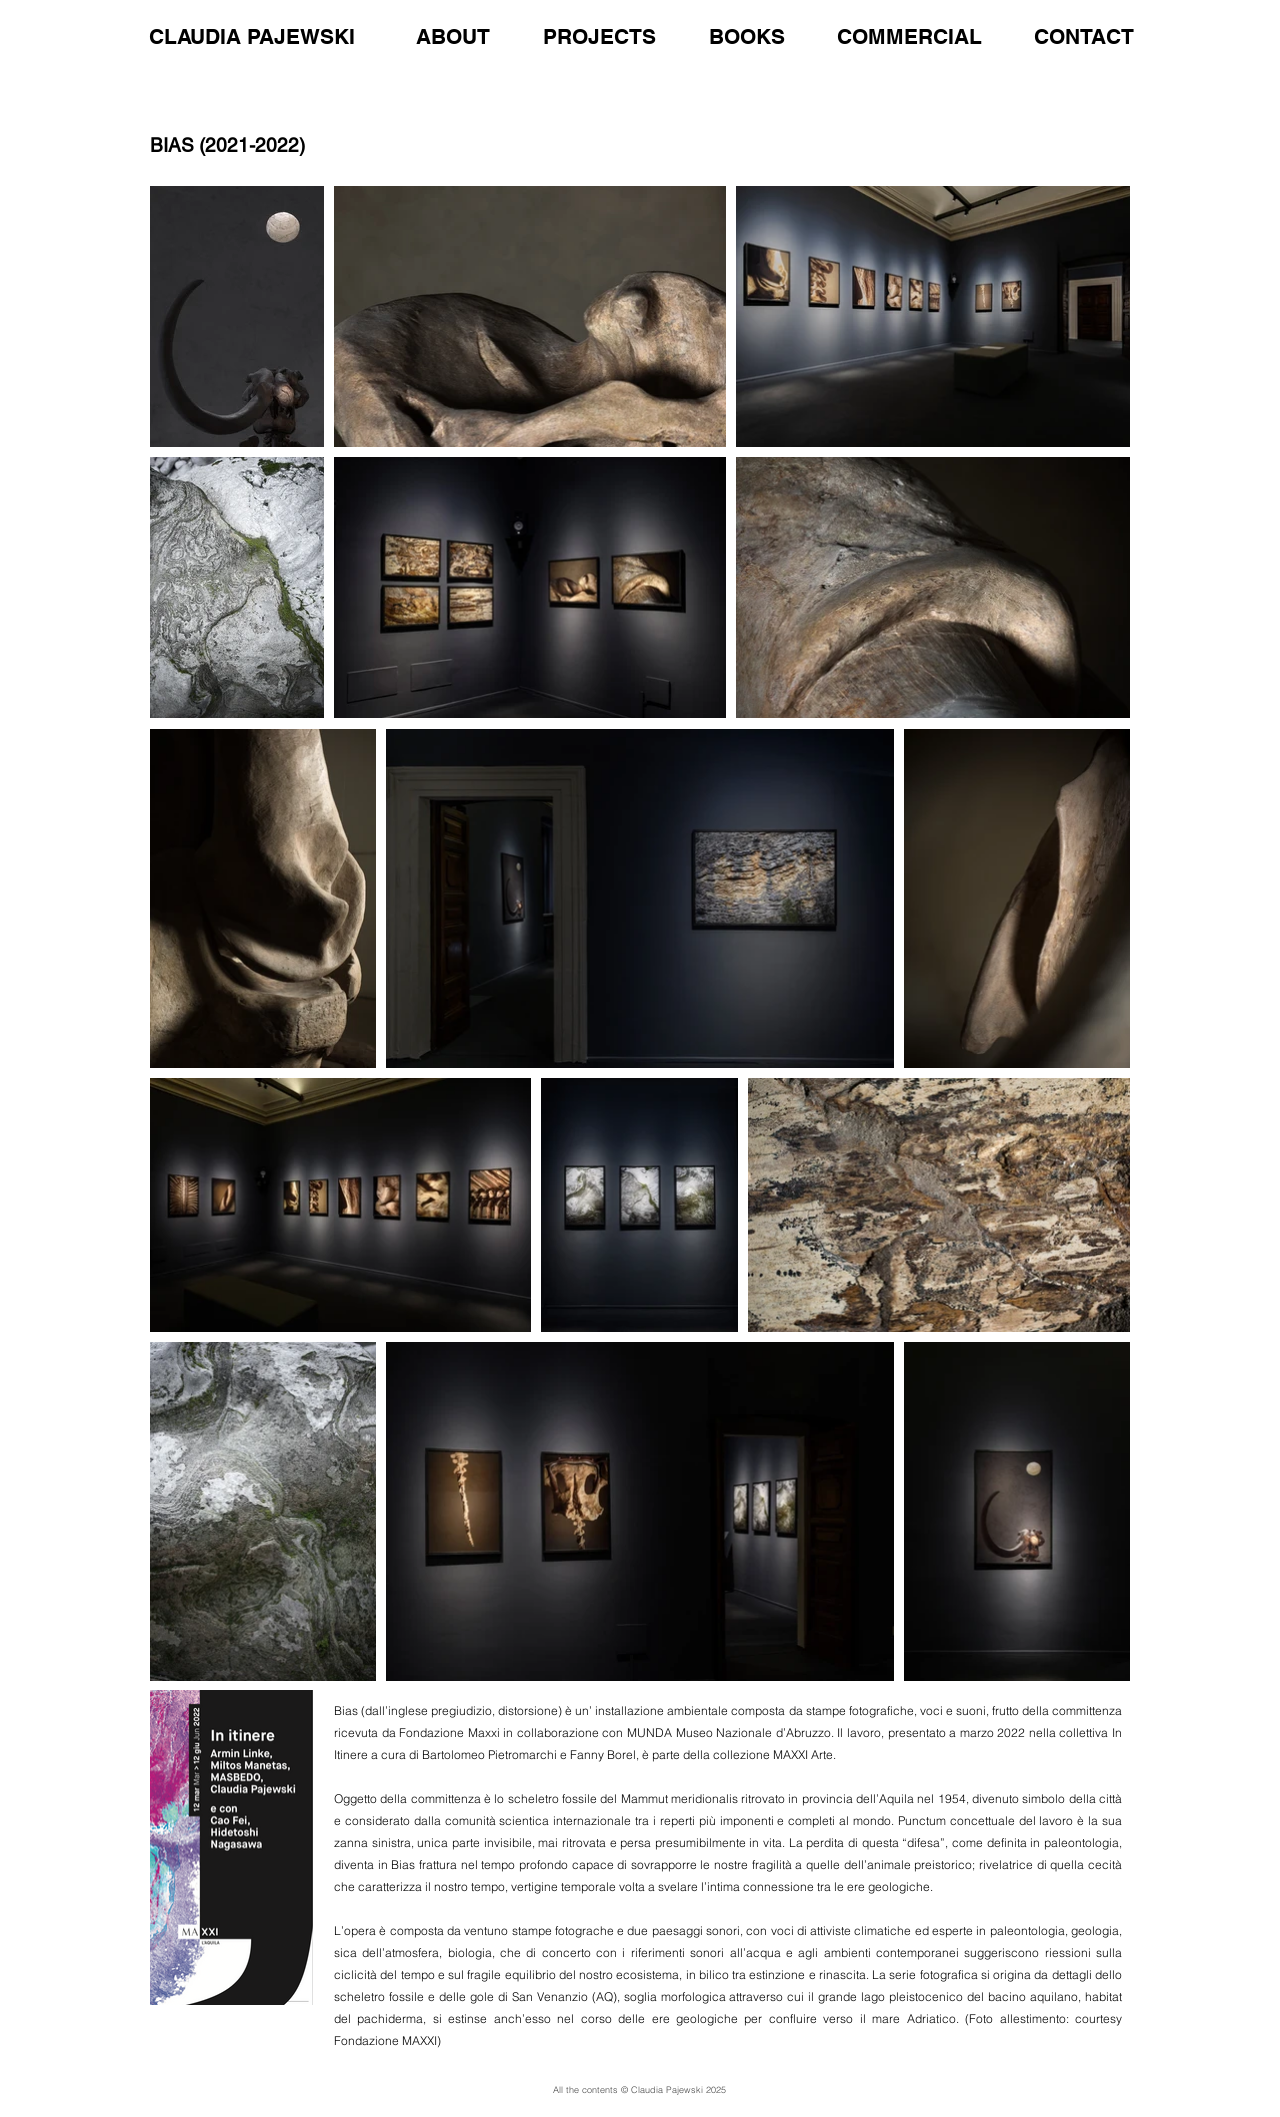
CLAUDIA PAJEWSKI (252, 36)
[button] (891, 28)
